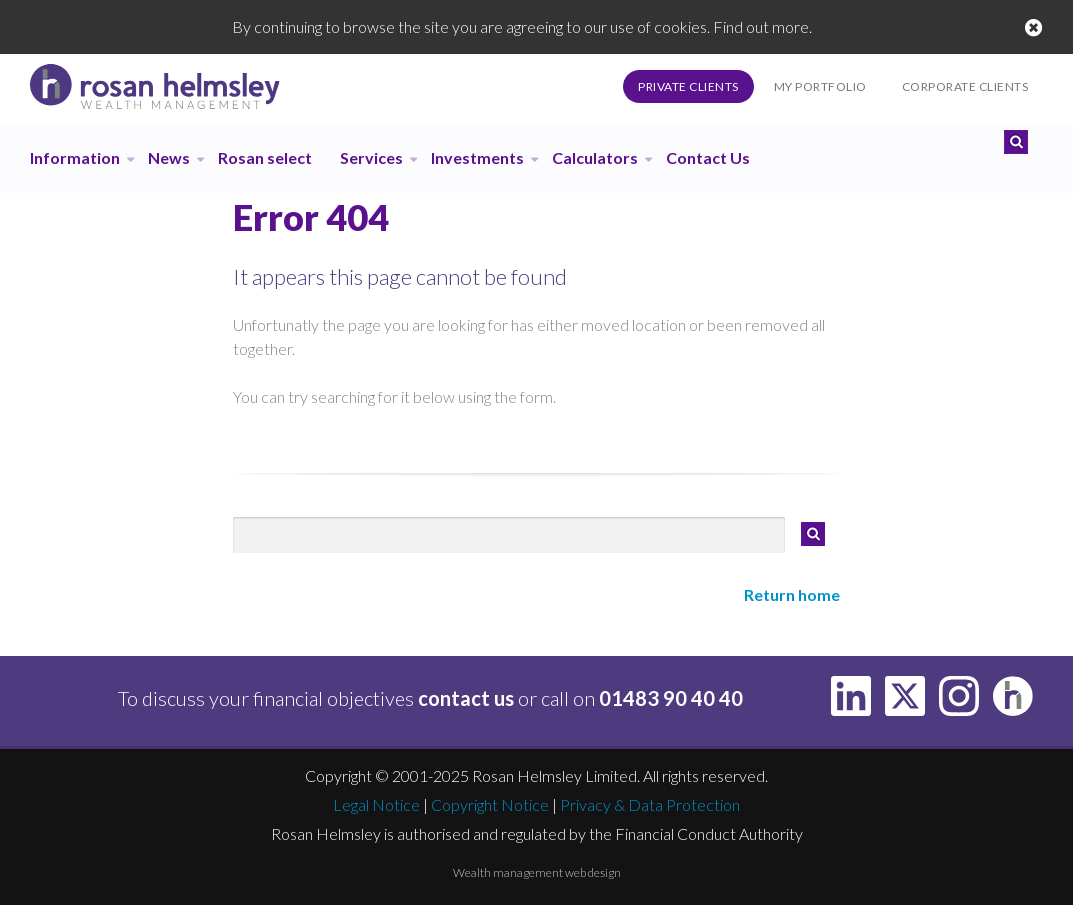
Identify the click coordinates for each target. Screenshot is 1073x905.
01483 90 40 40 (671, 698)
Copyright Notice (490, 804)
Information (75, 157)
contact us (466, 698)
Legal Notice (376, 804)
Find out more (761, 26)
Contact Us (708, 157)
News (169, 157)
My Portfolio (820, 86)
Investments (477, 157)
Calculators (595, 157)
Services (371, 157)
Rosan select (265, 157)
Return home (792, 594)
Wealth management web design (537, 872)
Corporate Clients (965, 86)
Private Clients (688, 86)
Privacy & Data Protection (650, 804)
